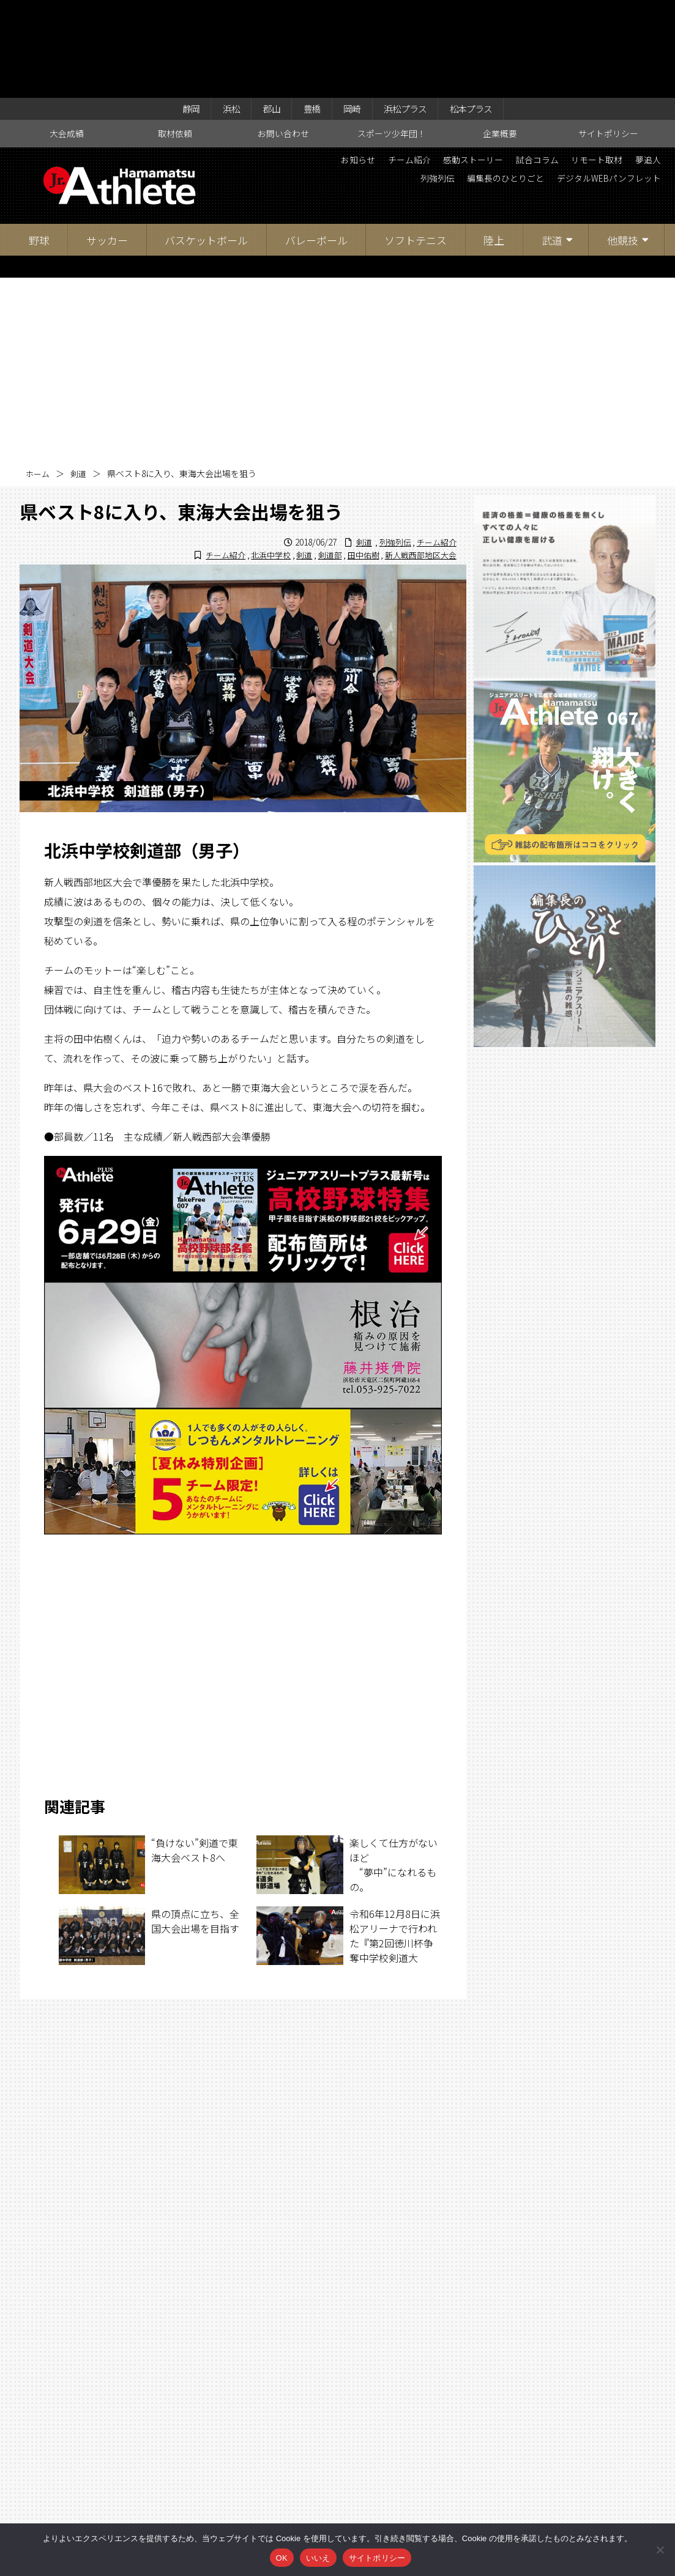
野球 (39, 146)
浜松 (218, 13)
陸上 (493, 146)
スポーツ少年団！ (391, 40)
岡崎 (352, 13)
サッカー (107, 146)
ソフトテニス (415, 146)
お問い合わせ (283, 40)
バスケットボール (206, 146)
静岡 (174, 13)
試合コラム (561, 67)
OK (282, 2558)
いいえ (318, 2558)
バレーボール (316, 146)
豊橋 (308, 13)
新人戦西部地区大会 (418, 461)
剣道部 (320, 461)
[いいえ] (660, 2550)
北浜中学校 (257, 461)
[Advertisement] (338, 276)
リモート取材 (630, 67)
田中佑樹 (356, 461)
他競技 (622, 146)
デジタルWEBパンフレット (600, 88)
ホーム (38, 380)
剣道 (80, 380)
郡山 (263, 13)
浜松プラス (411, 13)
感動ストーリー (488, 67)
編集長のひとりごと (481, 88)
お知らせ (356, 67)
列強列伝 (402, 88)
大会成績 (67, 40)
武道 (552, 146)
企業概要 (500, 40)
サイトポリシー (608, 40)
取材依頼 (175, 40)
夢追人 (353, 88)
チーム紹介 (414, 67)
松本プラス (485, 13)
